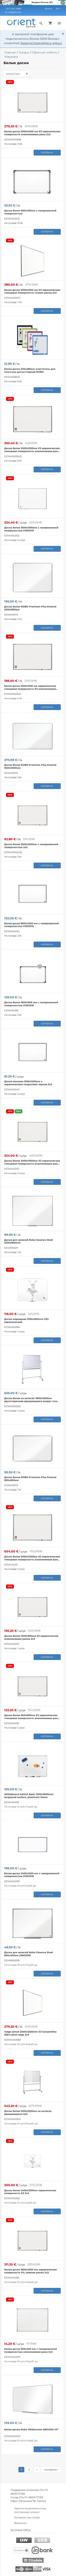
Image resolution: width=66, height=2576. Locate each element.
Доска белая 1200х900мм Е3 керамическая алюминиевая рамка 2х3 (31, 1637)
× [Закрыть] (63, 3)
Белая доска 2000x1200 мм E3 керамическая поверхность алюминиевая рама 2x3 (32, 133)
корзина (47, 152)
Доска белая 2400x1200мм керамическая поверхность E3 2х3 (30, 2192)
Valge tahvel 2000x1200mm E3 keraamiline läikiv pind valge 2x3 (30, 2033)
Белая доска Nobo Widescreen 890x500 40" (31, 2429)
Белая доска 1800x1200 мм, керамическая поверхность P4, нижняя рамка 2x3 (30, 2271)
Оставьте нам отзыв (27, 2517)
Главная (10, 52)
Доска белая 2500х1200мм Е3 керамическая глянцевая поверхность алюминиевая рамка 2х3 (32, 450)
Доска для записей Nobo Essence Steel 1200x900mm (28, 1241)
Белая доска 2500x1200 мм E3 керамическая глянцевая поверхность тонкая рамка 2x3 (32, 291)
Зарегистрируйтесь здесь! (41, 43)
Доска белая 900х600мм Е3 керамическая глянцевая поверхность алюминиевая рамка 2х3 (32, 1717)
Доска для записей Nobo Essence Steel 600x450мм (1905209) (28, 1954)
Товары (23, 52)
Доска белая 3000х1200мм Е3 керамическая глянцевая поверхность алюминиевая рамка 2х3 (32, 1558)
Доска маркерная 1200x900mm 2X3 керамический (26, 1320)
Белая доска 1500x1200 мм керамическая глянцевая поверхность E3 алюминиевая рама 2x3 (30, 687)
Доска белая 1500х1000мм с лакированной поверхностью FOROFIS (31, 529)
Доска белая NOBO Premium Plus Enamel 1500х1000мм (30, 766)
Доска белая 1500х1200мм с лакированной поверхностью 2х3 (31, 846)
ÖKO (18, 1111)
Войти (48, 8)
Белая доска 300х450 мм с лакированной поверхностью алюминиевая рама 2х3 (30, 2350)
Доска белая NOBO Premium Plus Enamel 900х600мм (30, 1479)
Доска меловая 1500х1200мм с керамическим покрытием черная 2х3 (28, 1083)
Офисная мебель (44, 52)
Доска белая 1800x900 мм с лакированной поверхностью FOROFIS (31, 1004)
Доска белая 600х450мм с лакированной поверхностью (30, 212)
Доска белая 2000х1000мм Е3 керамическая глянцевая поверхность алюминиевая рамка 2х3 (32, 1162)
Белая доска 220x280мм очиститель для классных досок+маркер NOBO (29, 370)
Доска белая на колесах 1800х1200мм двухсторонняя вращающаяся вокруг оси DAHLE (30, 1400)
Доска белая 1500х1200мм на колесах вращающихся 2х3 (28, 2112)
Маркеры (11, 56)
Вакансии (20, 2523)
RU (57, 8)
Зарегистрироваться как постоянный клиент (30, 2510)
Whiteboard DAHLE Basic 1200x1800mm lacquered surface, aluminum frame (29, 1796)
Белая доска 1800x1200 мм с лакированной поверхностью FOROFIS (31, 925)
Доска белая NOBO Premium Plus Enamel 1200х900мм (30, 608)
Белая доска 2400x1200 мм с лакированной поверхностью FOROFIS (31, 1875)
